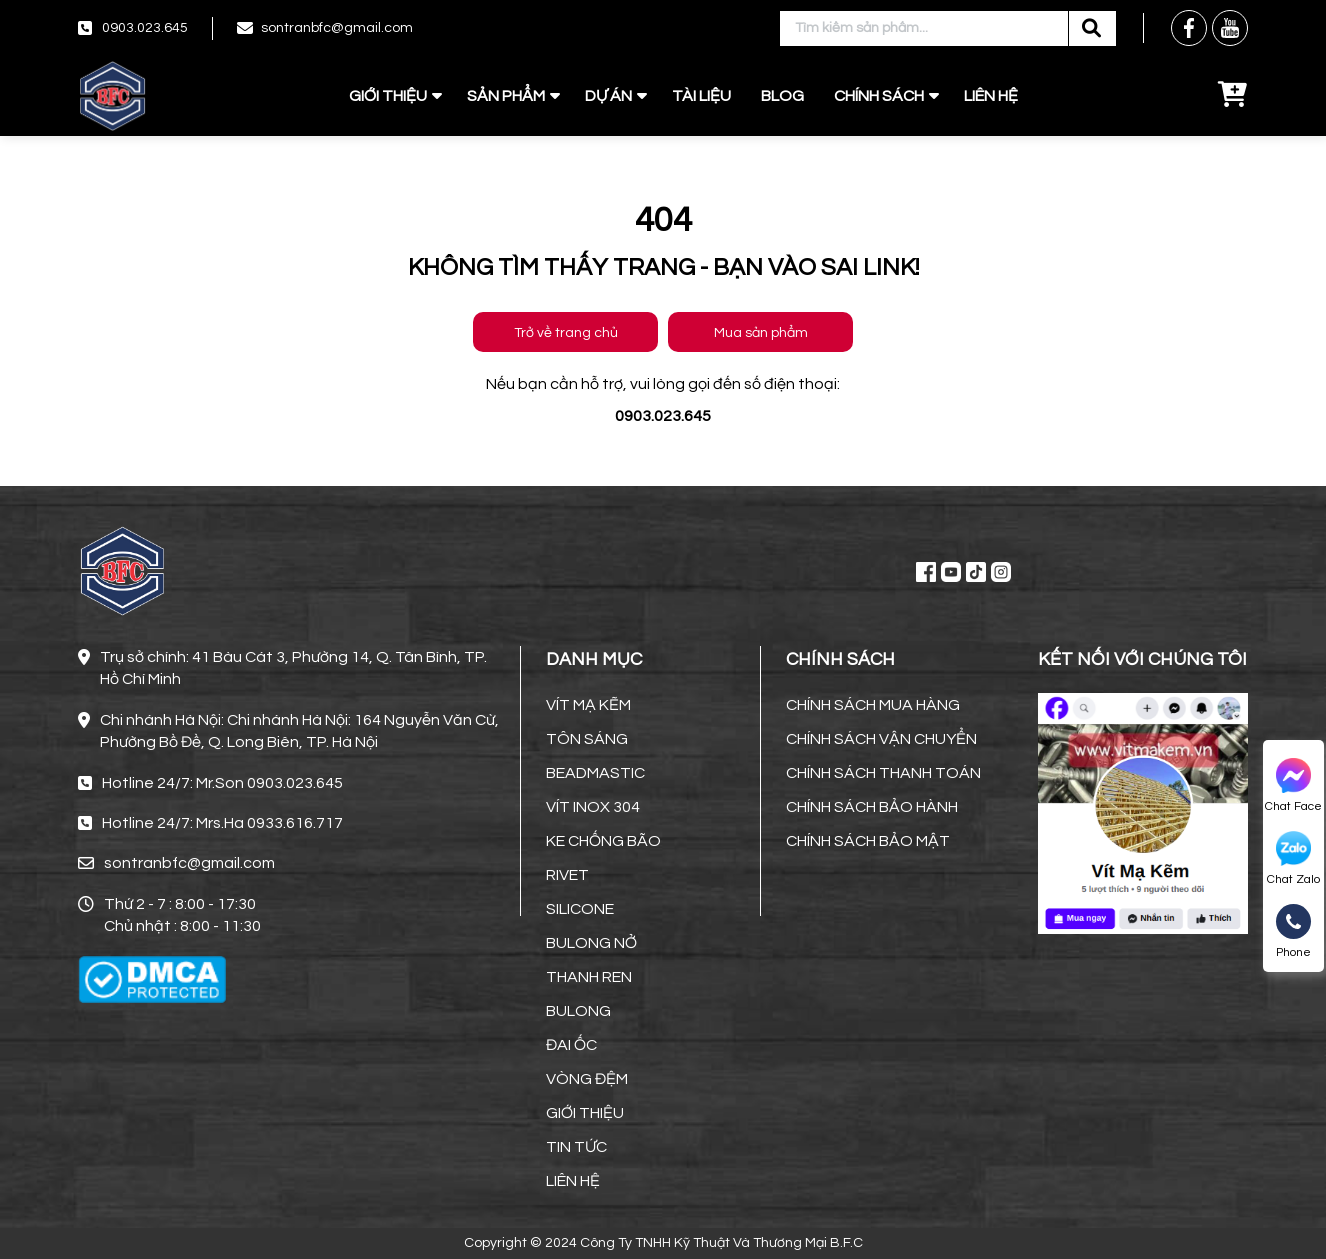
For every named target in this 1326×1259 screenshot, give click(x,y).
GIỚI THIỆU (388, 96)
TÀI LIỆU (701, 96)
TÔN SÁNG (587, 739)
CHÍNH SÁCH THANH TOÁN (883, 773)
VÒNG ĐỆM (587, 1079)
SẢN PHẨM (506, 96)
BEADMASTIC (595, 773)
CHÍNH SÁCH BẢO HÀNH (872, 807)
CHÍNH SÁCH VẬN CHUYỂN (881, 739)
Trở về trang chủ (566, 333)
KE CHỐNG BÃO (603, 841)
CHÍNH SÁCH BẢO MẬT (868, 841)
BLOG (782, 96)
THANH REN (589, 977)
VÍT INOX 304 (593, 807)
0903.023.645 (145, 28)
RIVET (567, 875)
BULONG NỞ (591, 943)
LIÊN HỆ (991, 96)
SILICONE (580, 909)
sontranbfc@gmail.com (337, 28)
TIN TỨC (576, 1147)
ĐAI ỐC (571, 1045)
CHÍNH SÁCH (879, 96)
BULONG (578, 1011)
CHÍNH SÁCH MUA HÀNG (873, 705)
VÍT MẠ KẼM (588, 705)
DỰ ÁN (608, 96)
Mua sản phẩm (761, 333)
